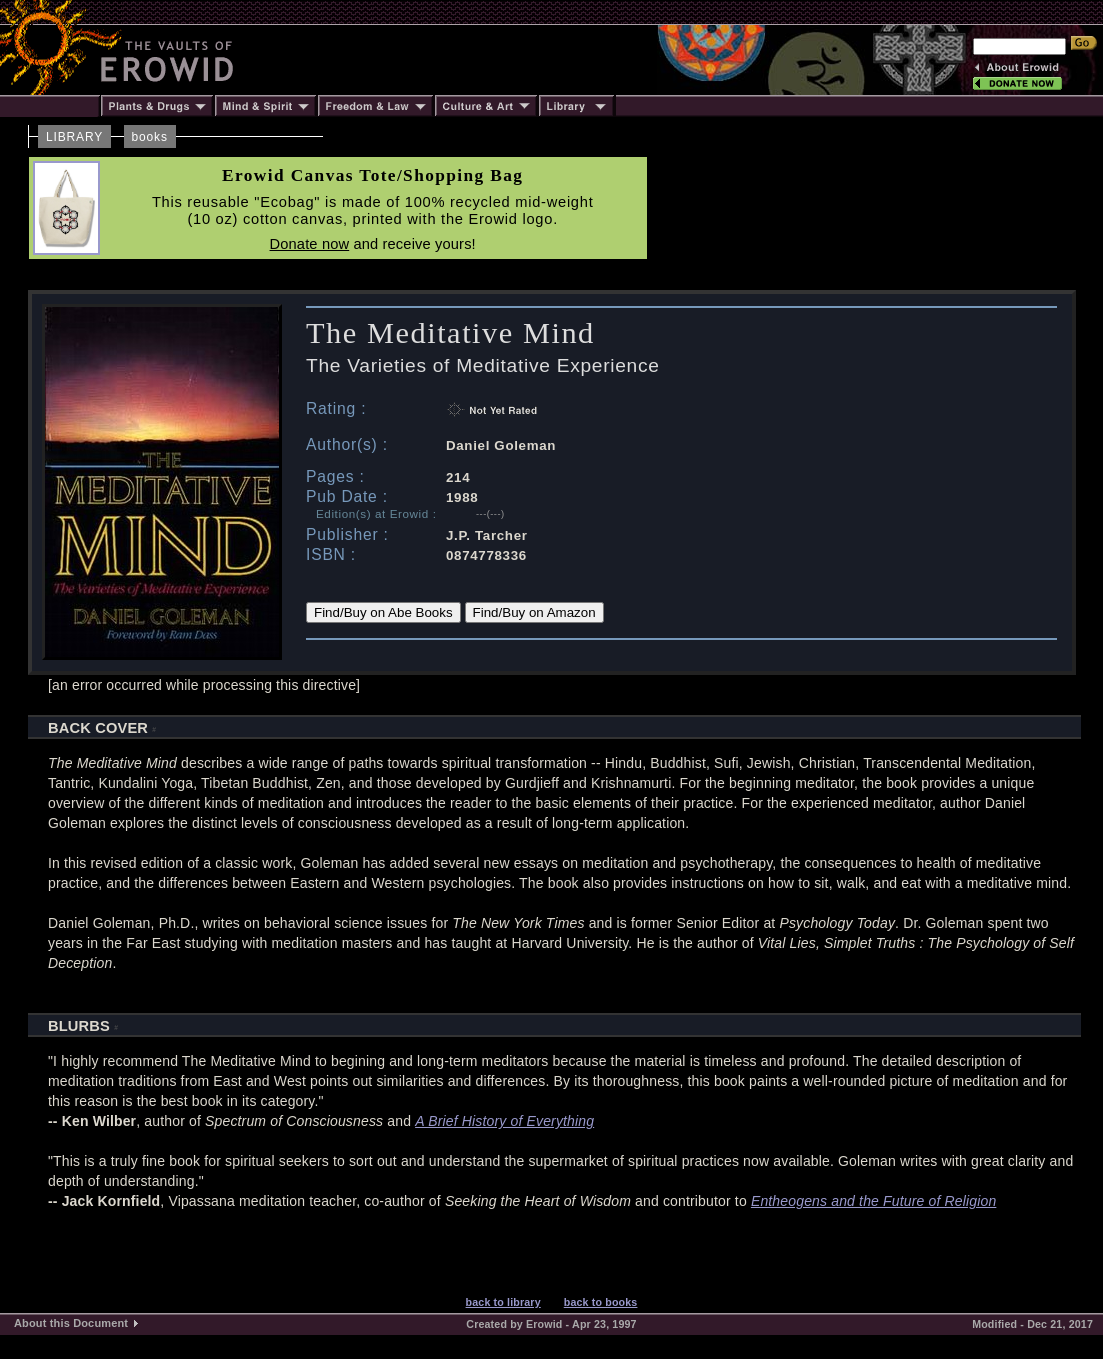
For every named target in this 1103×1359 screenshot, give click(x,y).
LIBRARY (74, 137)
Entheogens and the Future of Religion (873, 1201)
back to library (503, 1302)
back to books (601, 1302)
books (150, 137)
